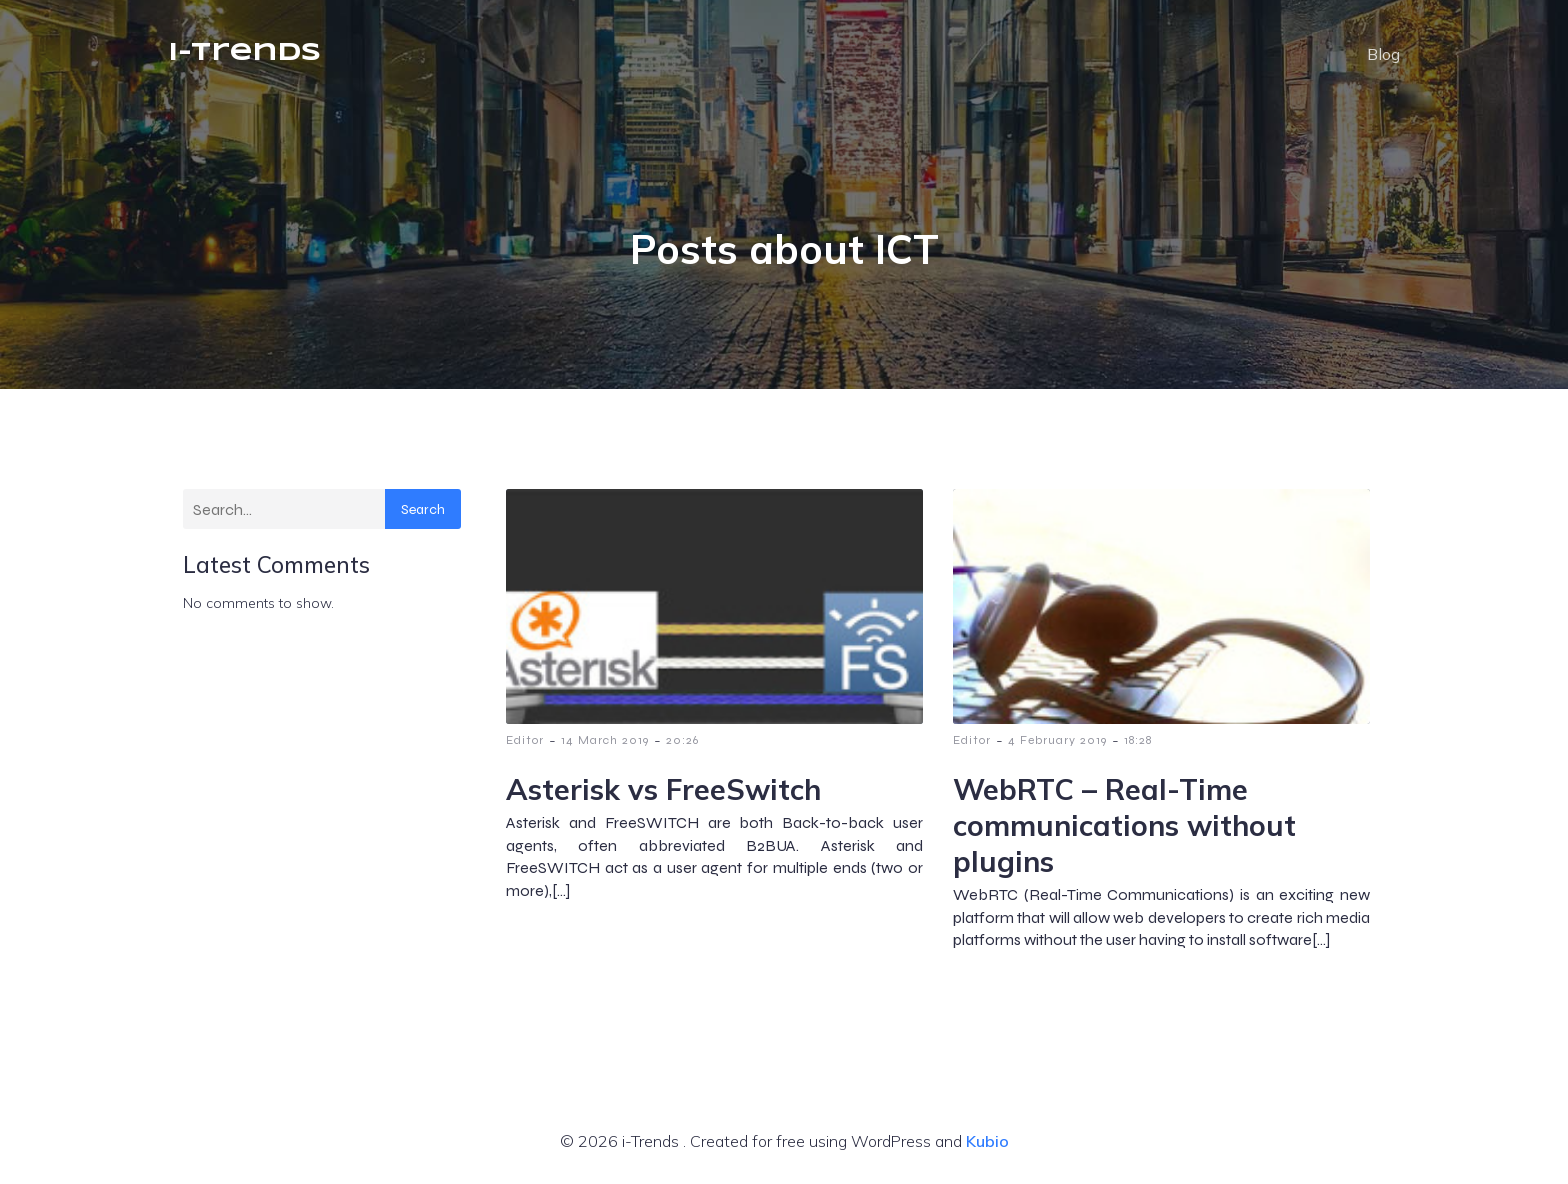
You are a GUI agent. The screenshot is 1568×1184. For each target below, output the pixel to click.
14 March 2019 (605, 741)
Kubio (987, 1142)
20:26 (682, 741)
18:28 (1138, 741)
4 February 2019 (1057, 741)
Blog (1383, 55)
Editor (525, 741)
